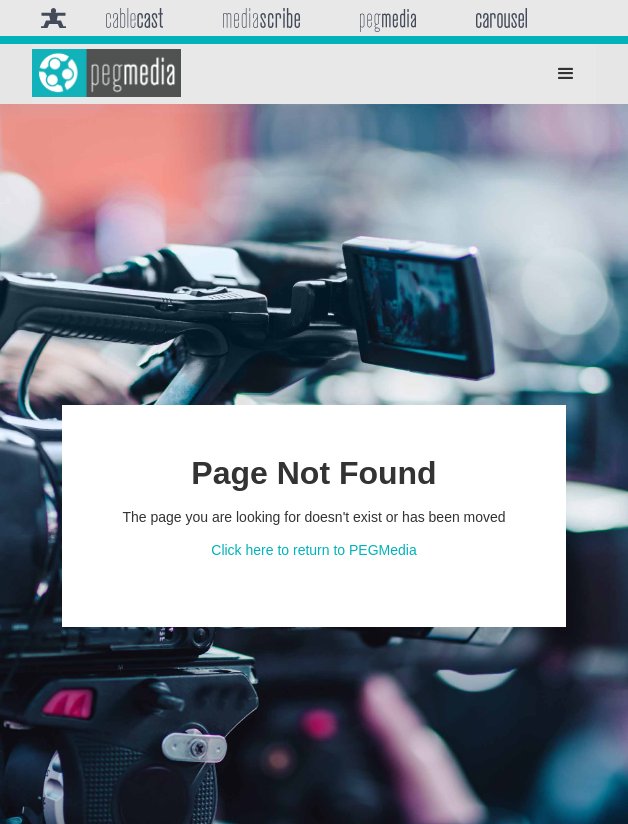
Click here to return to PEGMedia (313, 550)
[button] (566, 74)
